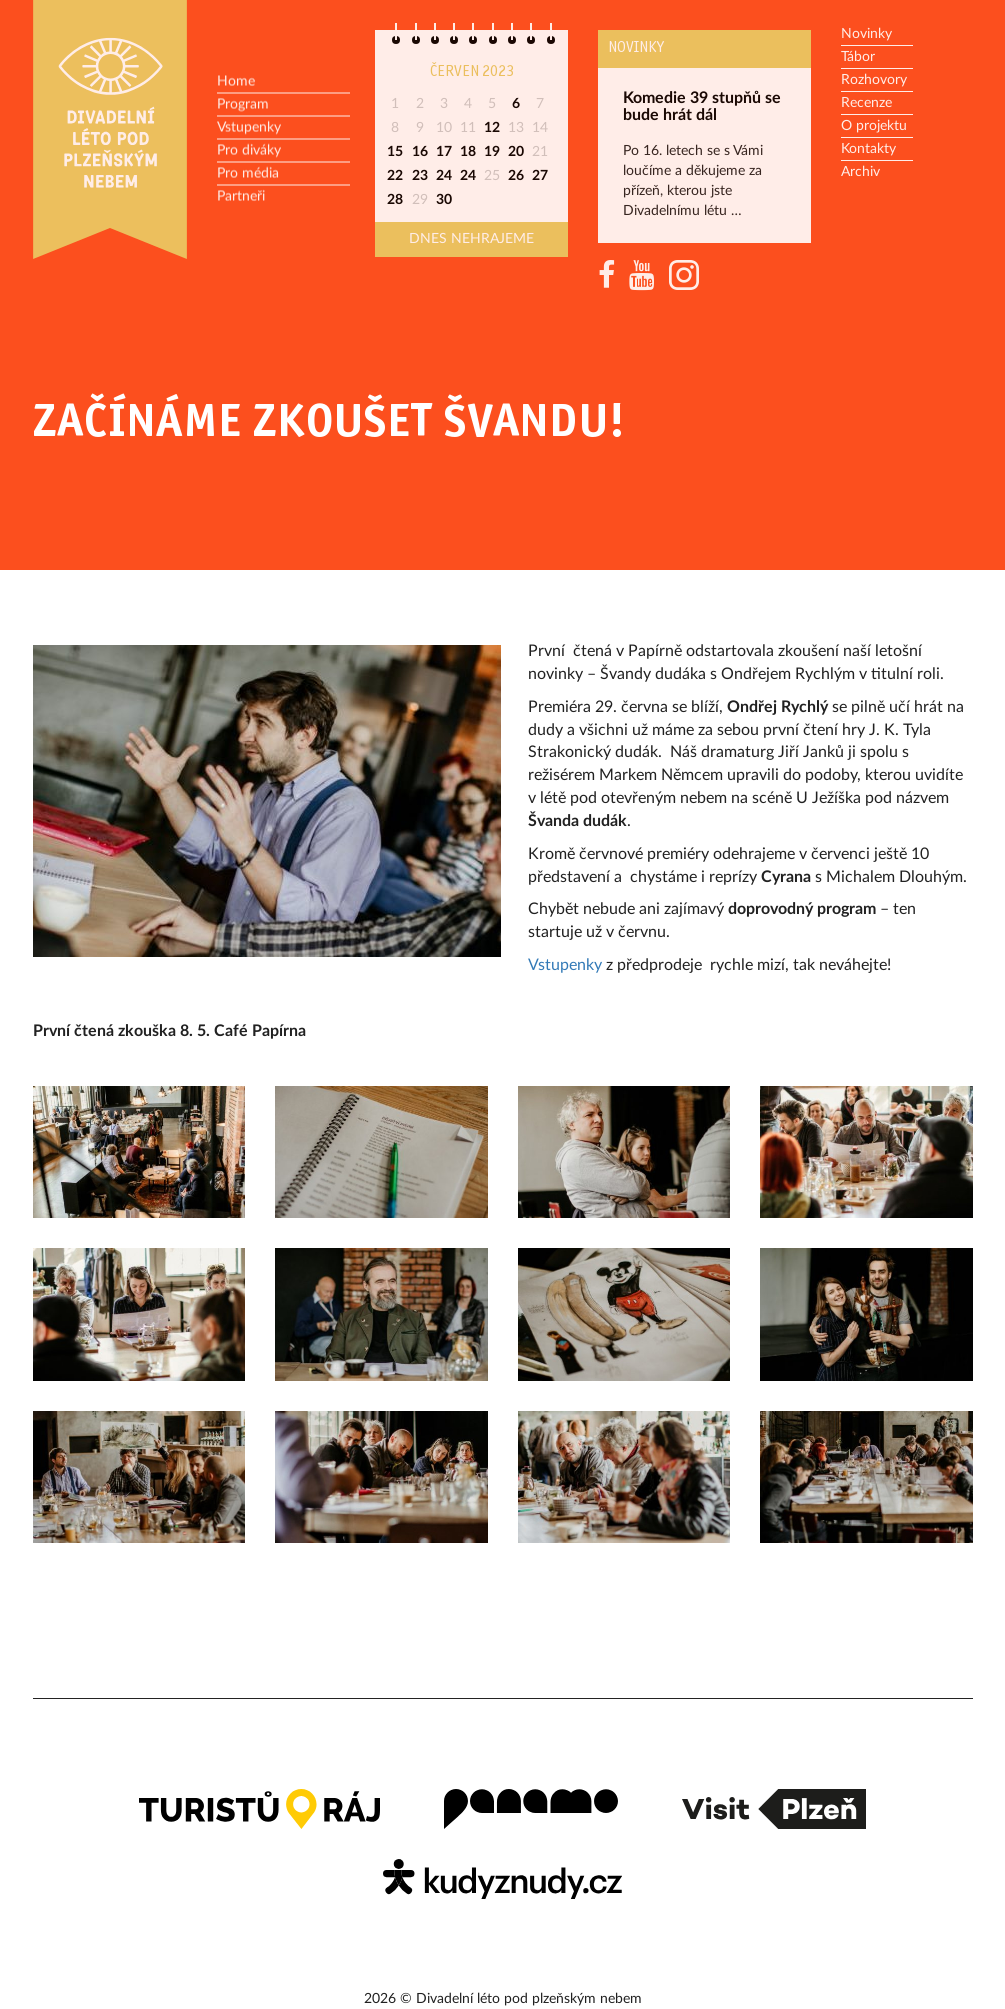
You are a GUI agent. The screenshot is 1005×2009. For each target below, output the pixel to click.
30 (444, 200)
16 (420, 152)
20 (516, 152)
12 (492, 128)
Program (243, 105)
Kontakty (868, 149)
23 (420, 176)
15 (395, 152)
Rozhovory (874, 80)
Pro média (248, 174)
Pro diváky (249, 151)
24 (444, 176)
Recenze (866, 103)
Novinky (636, 48)
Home (236, 82)
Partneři (241, 197)
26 (516, 176)
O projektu (874, 126)
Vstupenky (249, 128)
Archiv (860, 172)
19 (492, 152)
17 (444, 152)
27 (540, 176)
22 (395, 176)
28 (395, 200)
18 (468, 152)
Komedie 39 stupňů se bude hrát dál (702, 107)
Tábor (858, 57)
